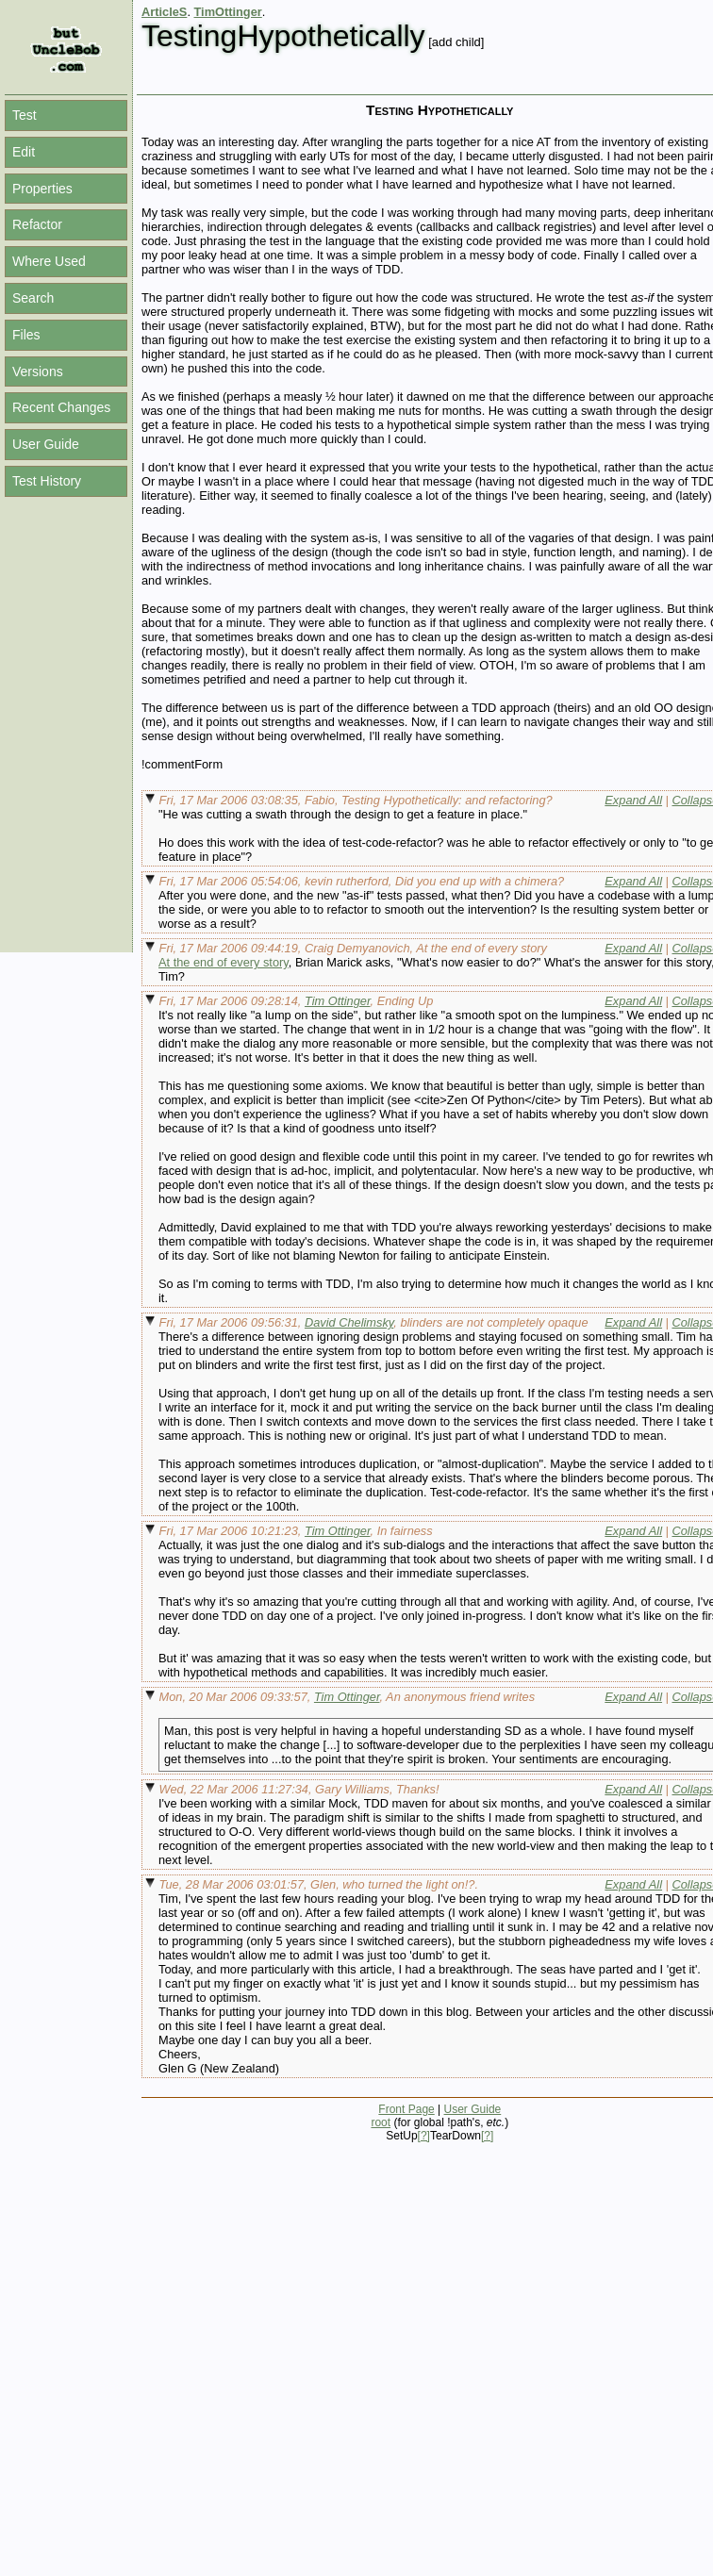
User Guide (45, 444)
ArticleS (164, 12)
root (380, 2122)
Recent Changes (61, 407)
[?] (424, 2135)
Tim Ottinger (338, 1001)
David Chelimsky (349, 1322)
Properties (42, 188)
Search (33, 297)
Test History (46, 480)
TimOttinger (228, 12)
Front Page (406, 2109)
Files (26, 334)
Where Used (49, 261)
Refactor (37, 224)
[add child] (456, 42)
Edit (23, 151)
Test (24, 115)
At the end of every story (223, 962)
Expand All (633, 800)
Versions (37, 371)
